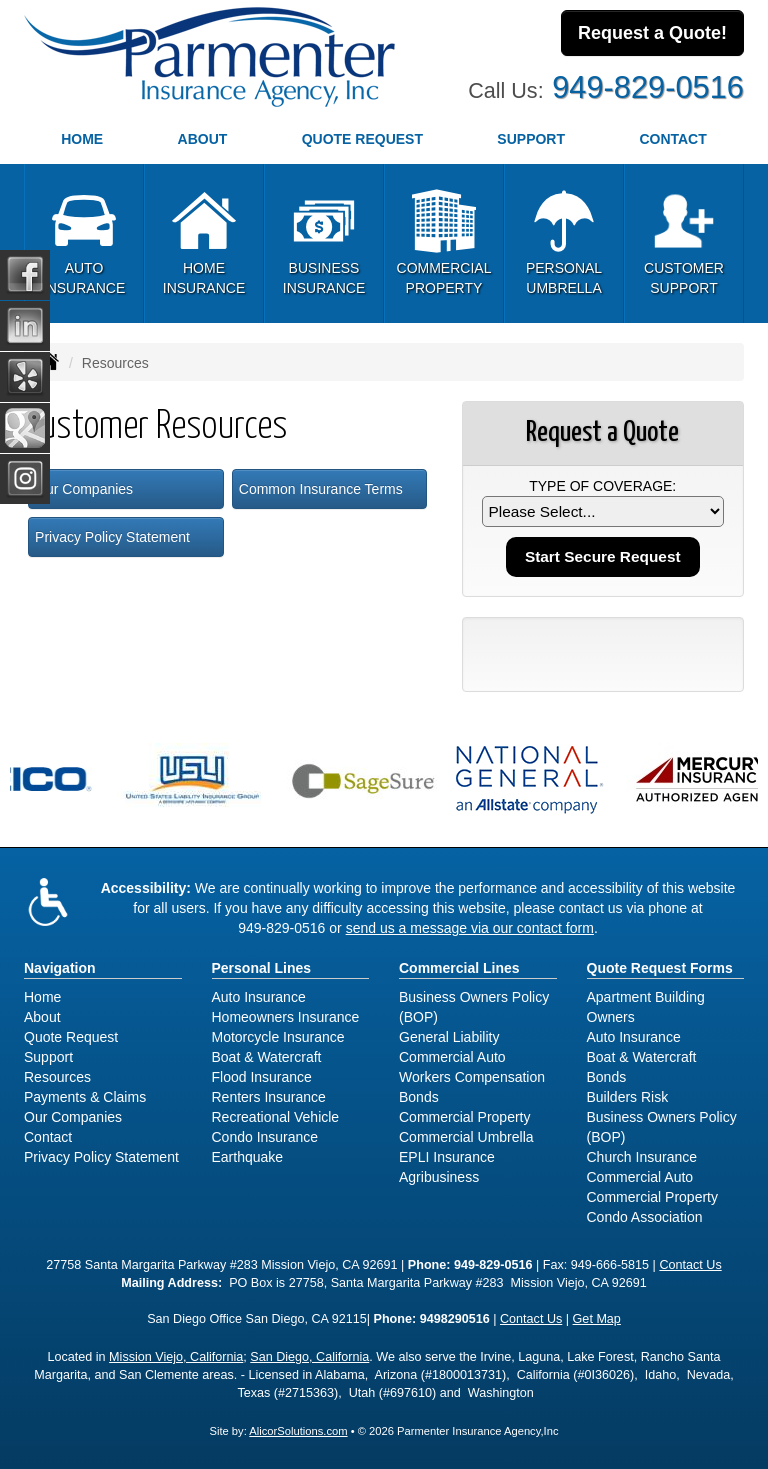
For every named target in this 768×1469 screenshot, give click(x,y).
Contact (48, 1137)
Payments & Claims (85, 1097)
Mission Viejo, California (176, 1357)
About (203, 139)
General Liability (449, 1037)
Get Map (597, 1319)
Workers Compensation (472, 1077)
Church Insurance (642, 1157)
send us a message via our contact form (470, 928)
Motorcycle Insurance (278, 1037)
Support (48, 1057)
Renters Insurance (269, 1097)
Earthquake (248, 1157)
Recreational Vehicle (276, 1117)
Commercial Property (464, 1117)
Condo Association (645, 1217)
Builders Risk (628, 1097)
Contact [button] (672, 139)
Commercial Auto (452, 1057)
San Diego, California (309, 1357)
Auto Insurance (259, 997)
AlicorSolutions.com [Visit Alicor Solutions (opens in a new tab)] (298, 1431)
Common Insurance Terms (321, 489)
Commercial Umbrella (466, 1137)
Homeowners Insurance (286, 1017)
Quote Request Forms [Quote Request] (660, 968)
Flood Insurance (262, 1077)
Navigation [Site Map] (60, 968)
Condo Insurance (265, 1137)
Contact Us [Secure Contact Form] (690, 1265)
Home (82, 139)
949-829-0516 (648, 87)
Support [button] (531, 139)
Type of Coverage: (602, 486)
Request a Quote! (652, 33)
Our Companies (84, 489)
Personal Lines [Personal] (262, 968)
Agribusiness (439, 1177)
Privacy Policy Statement (112, 537)
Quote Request (71, 1037)
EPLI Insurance (447, 1157)
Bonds (419, 1097)
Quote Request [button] (362, 139)
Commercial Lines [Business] (459, 968)
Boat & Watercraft (267, 1057)
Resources (57, 1077)
